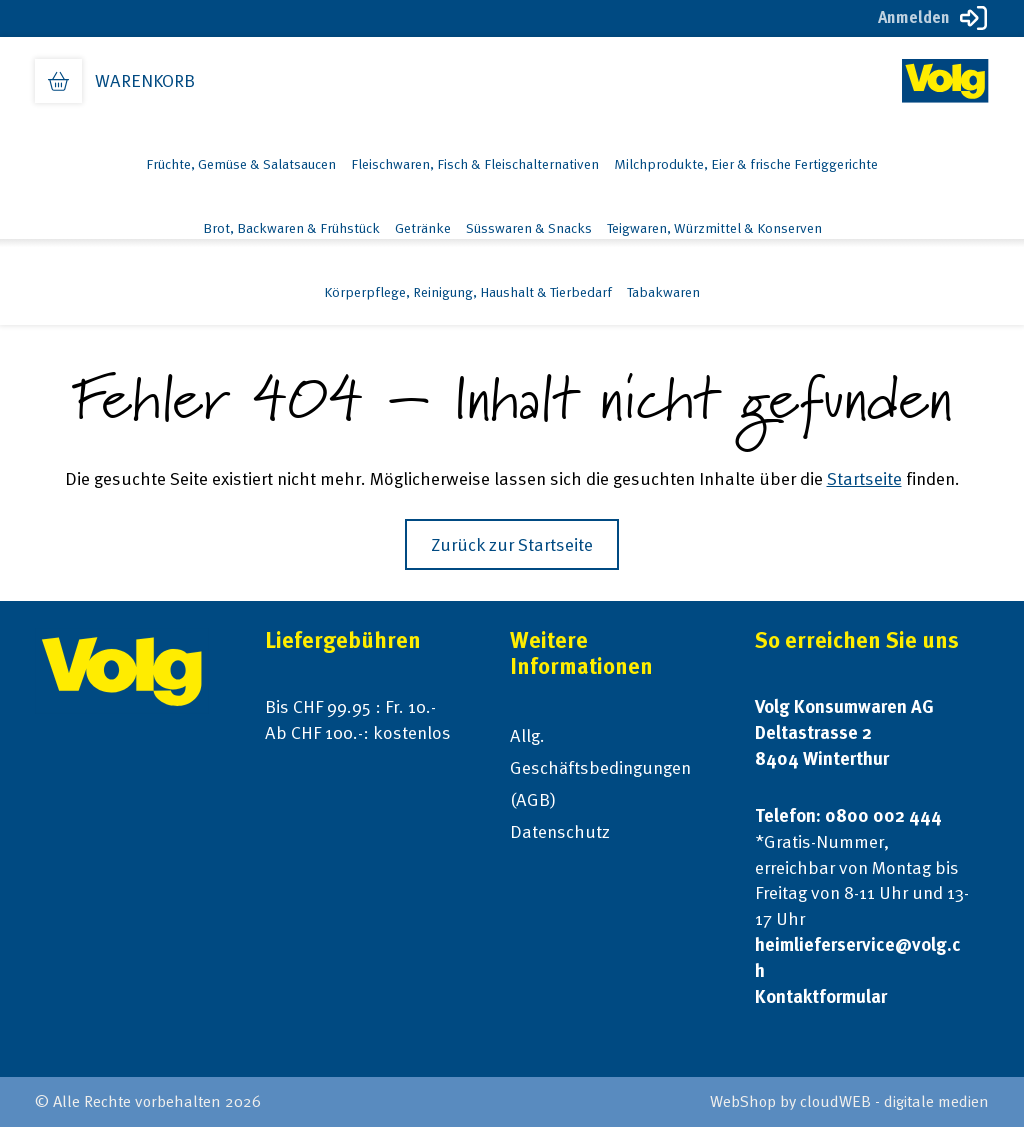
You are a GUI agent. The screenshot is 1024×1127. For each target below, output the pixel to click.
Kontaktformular (821, 996)
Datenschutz (560, 831)
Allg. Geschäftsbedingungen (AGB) (600, 767)
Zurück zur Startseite (512, 544)
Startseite (864, 478)
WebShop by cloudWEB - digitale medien (849, 1101)
